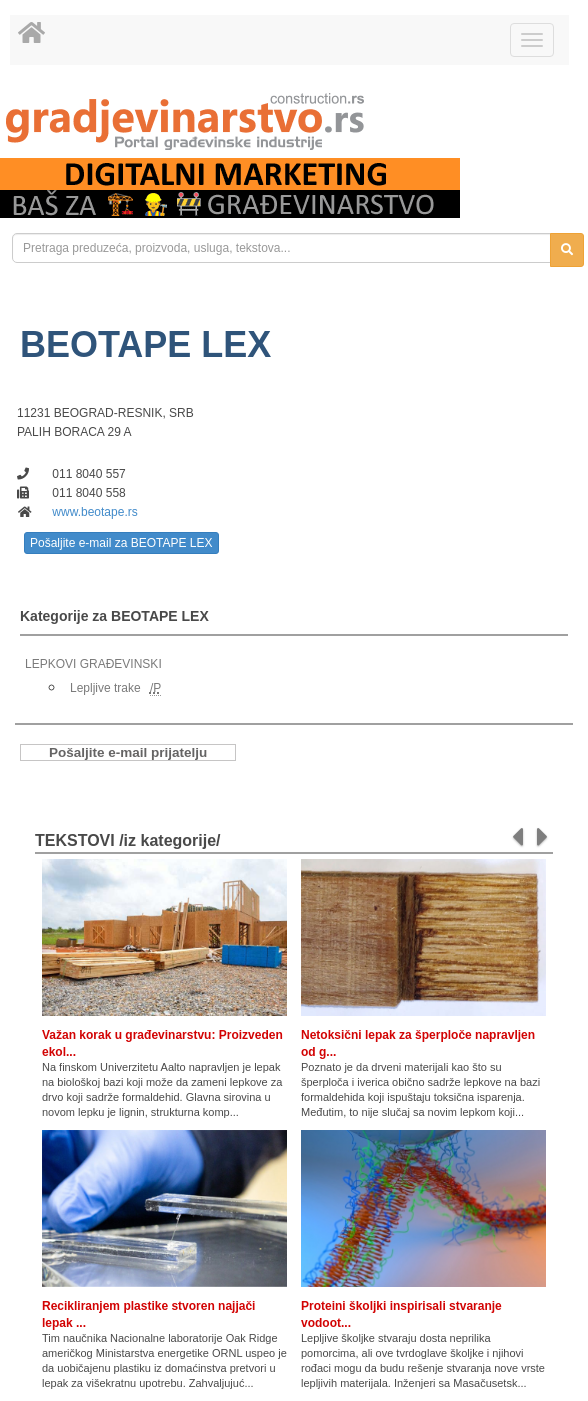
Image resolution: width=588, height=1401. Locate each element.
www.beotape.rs (94, 512)
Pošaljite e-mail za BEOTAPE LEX (121, 543)
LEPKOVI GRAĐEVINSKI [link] (93, 664)
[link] (294, 121)
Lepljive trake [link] (105, 688)
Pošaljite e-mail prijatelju (128, 752)
